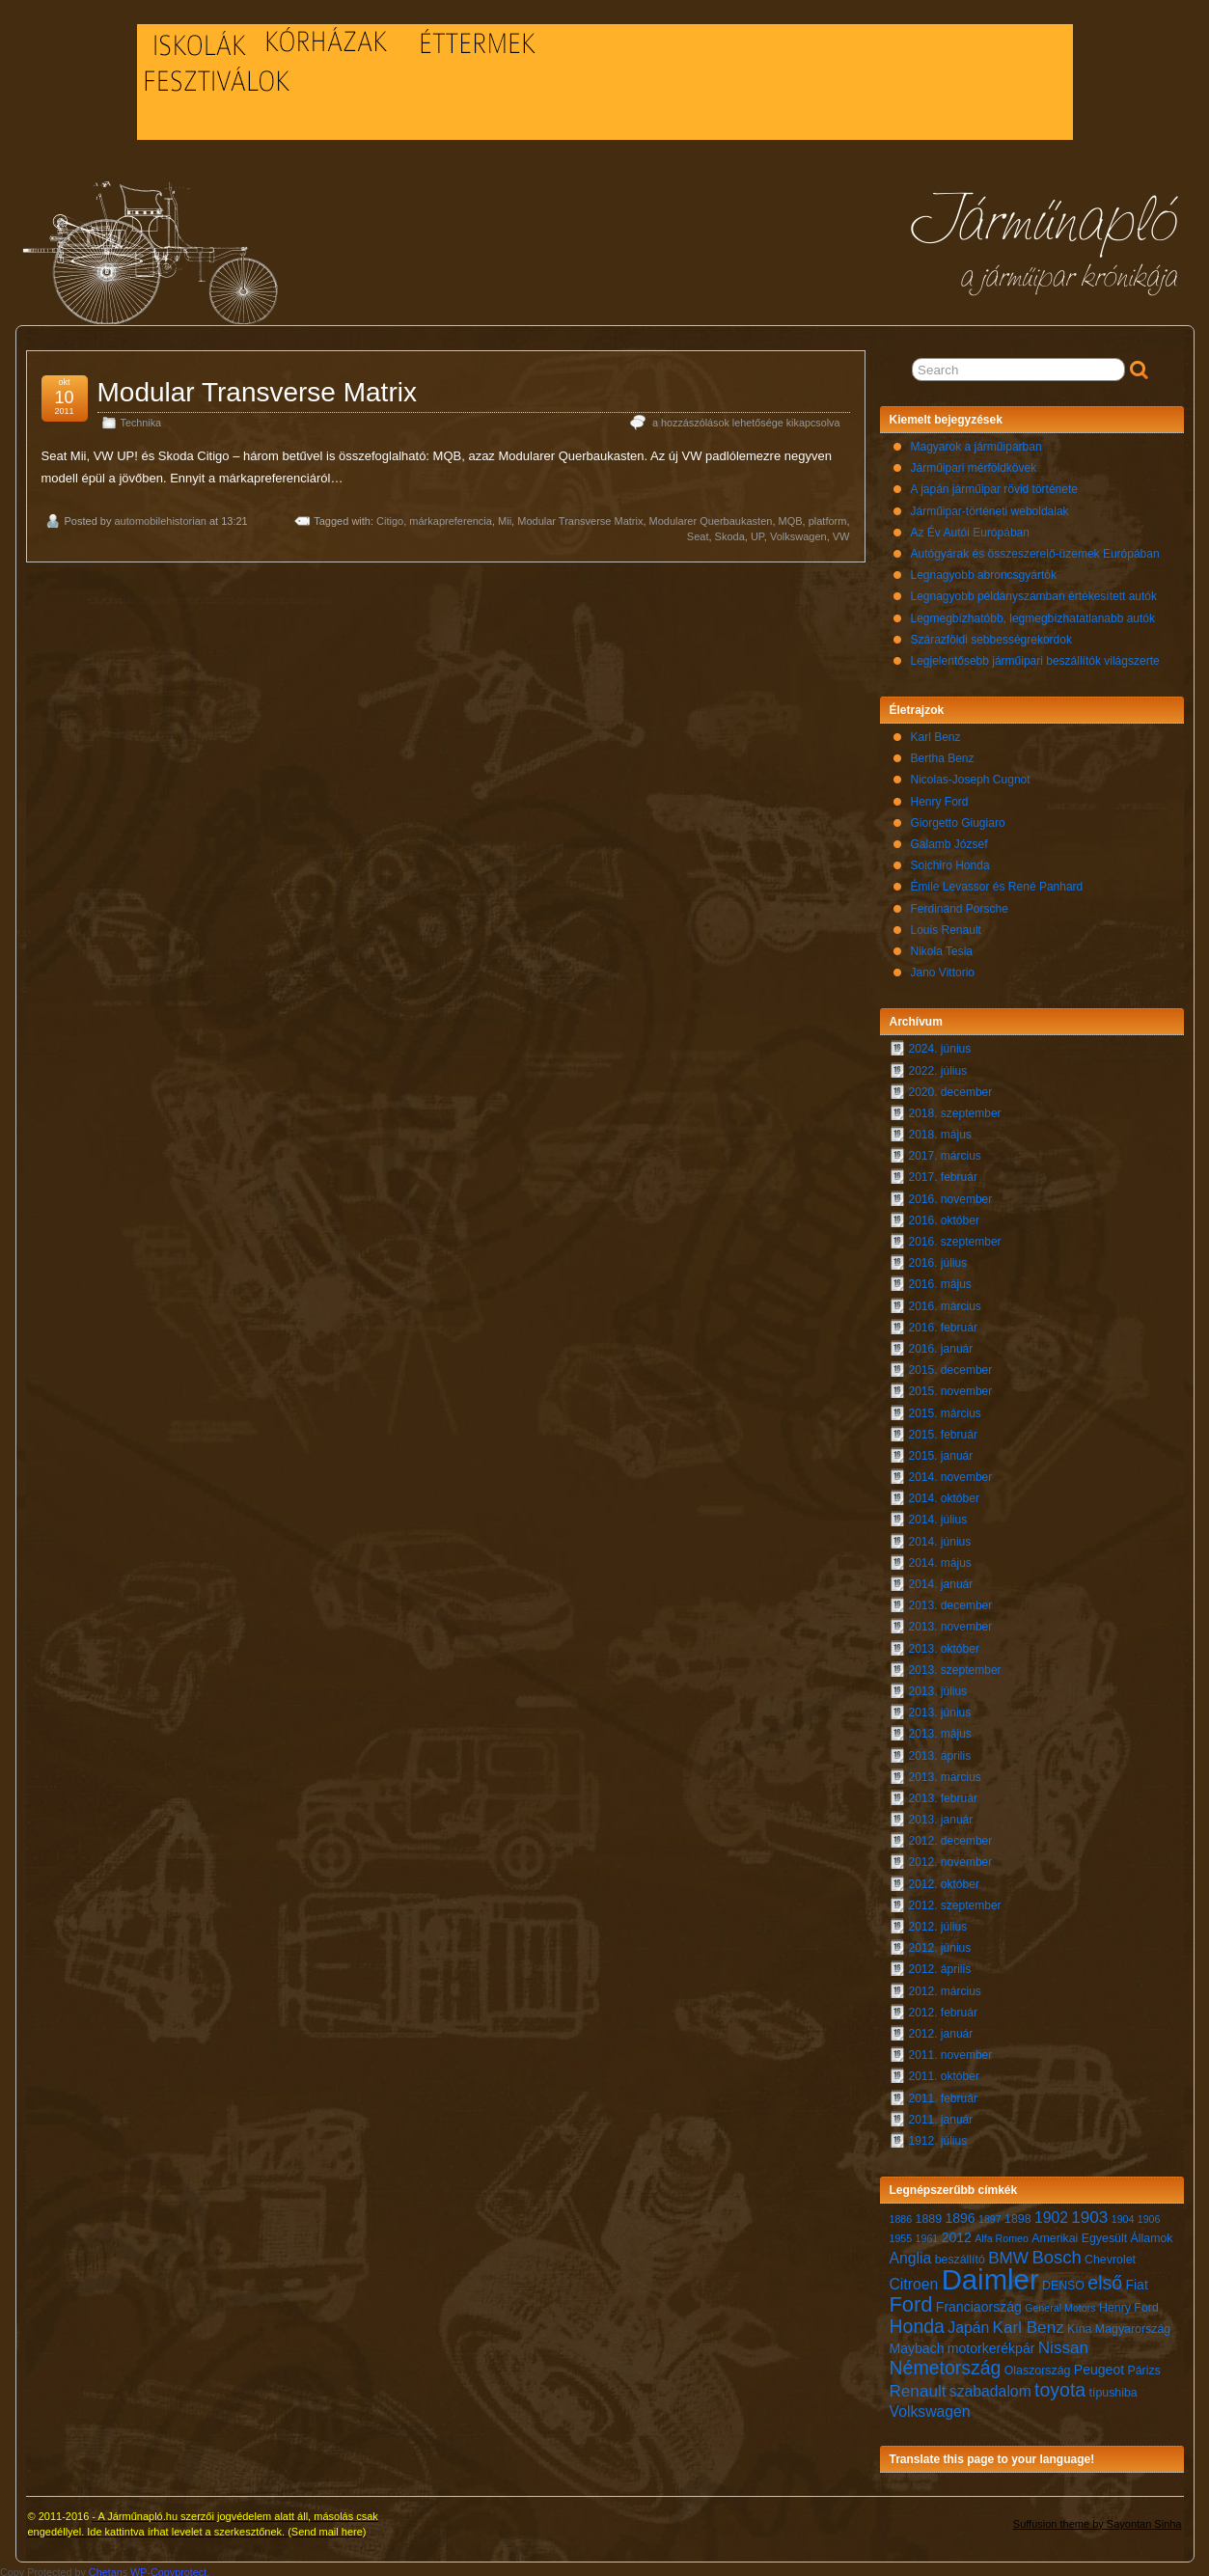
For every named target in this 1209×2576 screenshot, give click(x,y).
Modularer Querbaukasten (711, 516)
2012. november (951, 1857)
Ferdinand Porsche (959, 904)
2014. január (941, 1579)
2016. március (945, 1301)
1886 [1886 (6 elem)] (901, 2214)
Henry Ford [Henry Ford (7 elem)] (1129, 2303)
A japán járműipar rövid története (994, 484)
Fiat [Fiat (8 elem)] (1136, 2280)
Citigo (389, 516)
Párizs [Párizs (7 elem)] (1143, 2365)
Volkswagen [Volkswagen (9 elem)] (930, 2406)
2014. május (940, 1558)
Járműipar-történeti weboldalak (990, 506)
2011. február (943, 2093)
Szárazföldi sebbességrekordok (991, 635)
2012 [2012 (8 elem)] (957, 2232)
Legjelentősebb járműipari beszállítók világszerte (1035, 656)
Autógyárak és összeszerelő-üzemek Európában (1035, 549)
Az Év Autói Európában (970, 527)
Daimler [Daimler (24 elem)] (990, 2274)
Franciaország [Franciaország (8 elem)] (979, 2302)
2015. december (951, 1365)
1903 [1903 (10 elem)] (1089, 2213)
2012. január (941, 2029)
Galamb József (949, 839)
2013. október (944, 1644)
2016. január (941, 1344)
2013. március (945, 1772)
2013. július (938, 1686)
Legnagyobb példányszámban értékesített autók (1034, 591)
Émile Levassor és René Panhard (997, 882)
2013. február (943, 1793)
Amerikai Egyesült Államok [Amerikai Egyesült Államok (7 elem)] (1101, 2233)
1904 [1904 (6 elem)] (1123, 2214)
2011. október (944, 2071)
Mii (504, 516)
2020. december (951, 1087)
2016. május (940, 1279)
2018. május (940, 1130)
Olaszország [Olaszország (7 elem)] (1037, 2365)
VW (841, 531)
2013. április (940, 1751)
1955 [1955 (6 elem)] (901, 2233)
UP (757, 531)
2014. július (938, 1514)
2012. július (938, 1922)
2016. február (943, 1322)
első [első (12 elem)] (1104, 2277)
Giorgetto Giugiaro (958, 818)
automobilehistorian (160, 516)
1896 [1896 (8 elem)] (960, 2213)
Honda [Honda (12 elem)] (917, 2321)
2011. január (941, 2115)
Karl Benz (936, 732)
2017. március (945, 1151)
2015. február (943, 1430)
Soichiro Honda (950, 860)
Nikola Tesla (942, 946)
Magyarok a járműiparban (976, 442)
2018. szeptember (955, 1108)
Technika (141, 418)
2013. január (941, 1815)
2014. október (944, 1493)
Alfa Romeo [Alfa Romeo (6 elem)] (1002, 2233)
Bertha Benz (943, 753)
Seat (698, 531)
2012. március (945, 1986)
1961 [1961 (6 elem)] (927, 2233)
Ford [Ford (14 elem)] (911, 2300)
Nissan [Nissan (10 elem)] (1063, 2343)
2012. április (940, 1964)
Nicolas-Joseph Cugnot (970, 774)
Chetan (106, 2567)
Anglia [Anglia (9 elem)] (911, 2253)
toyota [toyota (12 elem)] (1059, 2385)
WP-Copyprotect (168, 2567)
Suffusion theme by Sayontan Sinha (1097, 2519)
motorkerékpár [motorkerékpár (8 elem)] (991, 2343)
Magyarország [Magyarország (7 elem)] (1132, 2324)
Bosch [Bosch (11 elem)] (1056, 2252)
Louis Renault (946, 925)
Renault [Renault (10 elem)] (918, 2386)
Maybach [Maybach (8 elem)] (917, 2343)
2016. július (938, 1258)
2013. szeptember (955, 1665)
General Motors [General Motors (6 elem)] (1060, 2303)
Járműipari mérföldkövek (974, 463)
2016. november (951, 1194)
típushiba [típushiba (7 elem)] (1113, 2388)
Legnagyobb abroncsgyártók (984, 570)
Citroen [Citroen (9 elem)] (914, 2279)
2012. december (951, 1836)
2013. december (951, 1600)
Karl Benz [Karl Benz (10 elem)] (1028, 2323)
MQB (791, 516)
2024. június (940, 1044)
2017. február (943, 1172)
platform (828, 516)
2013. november (951, 1622)
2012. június (940, 1943)
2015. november (951, 1386)
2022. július (938, 1066)
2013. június (940, 1707)
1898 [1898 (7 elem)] (1017, 2214)
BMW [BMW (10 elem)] (1008, 2253)
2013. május (940, 1729)
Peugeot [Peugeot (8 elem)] (1099, 2364)
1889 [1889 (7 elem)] (929, 2214)
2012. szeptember (955, 1900)
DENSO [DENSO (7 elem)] (1063, 2281)
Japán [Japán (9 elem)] (968, 2323)
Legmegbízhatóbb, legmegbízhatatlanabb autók (1033, 613)
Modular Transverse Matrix (257, 387)
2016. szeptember (955, 1237)
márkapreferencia (450, 516)
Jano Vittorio (943, 967)
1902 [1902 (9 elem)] (1051, 2213)
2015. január (941, 1451)
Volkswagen (798, 531)
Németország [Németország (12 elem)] (946, 2362)
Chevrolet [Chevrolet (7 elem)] (1110, 2254)
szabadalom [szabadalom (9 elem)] (990, 2386)
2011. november (951, 2050)
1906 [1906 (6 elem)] (1149, 2214)
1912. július (938, 2136)
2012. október (944, 1879)
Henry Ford (940, 797)
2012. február (943, 2007)
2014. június (940, 1537)
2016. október (944, 1215)
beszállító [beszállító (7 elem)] (960, 2254)
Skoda (730, 531)
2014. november (951, 1472)
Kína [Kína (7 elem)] (1079, 2324)
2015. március (945, 1408)
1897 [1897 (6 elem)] (990, 2214)
